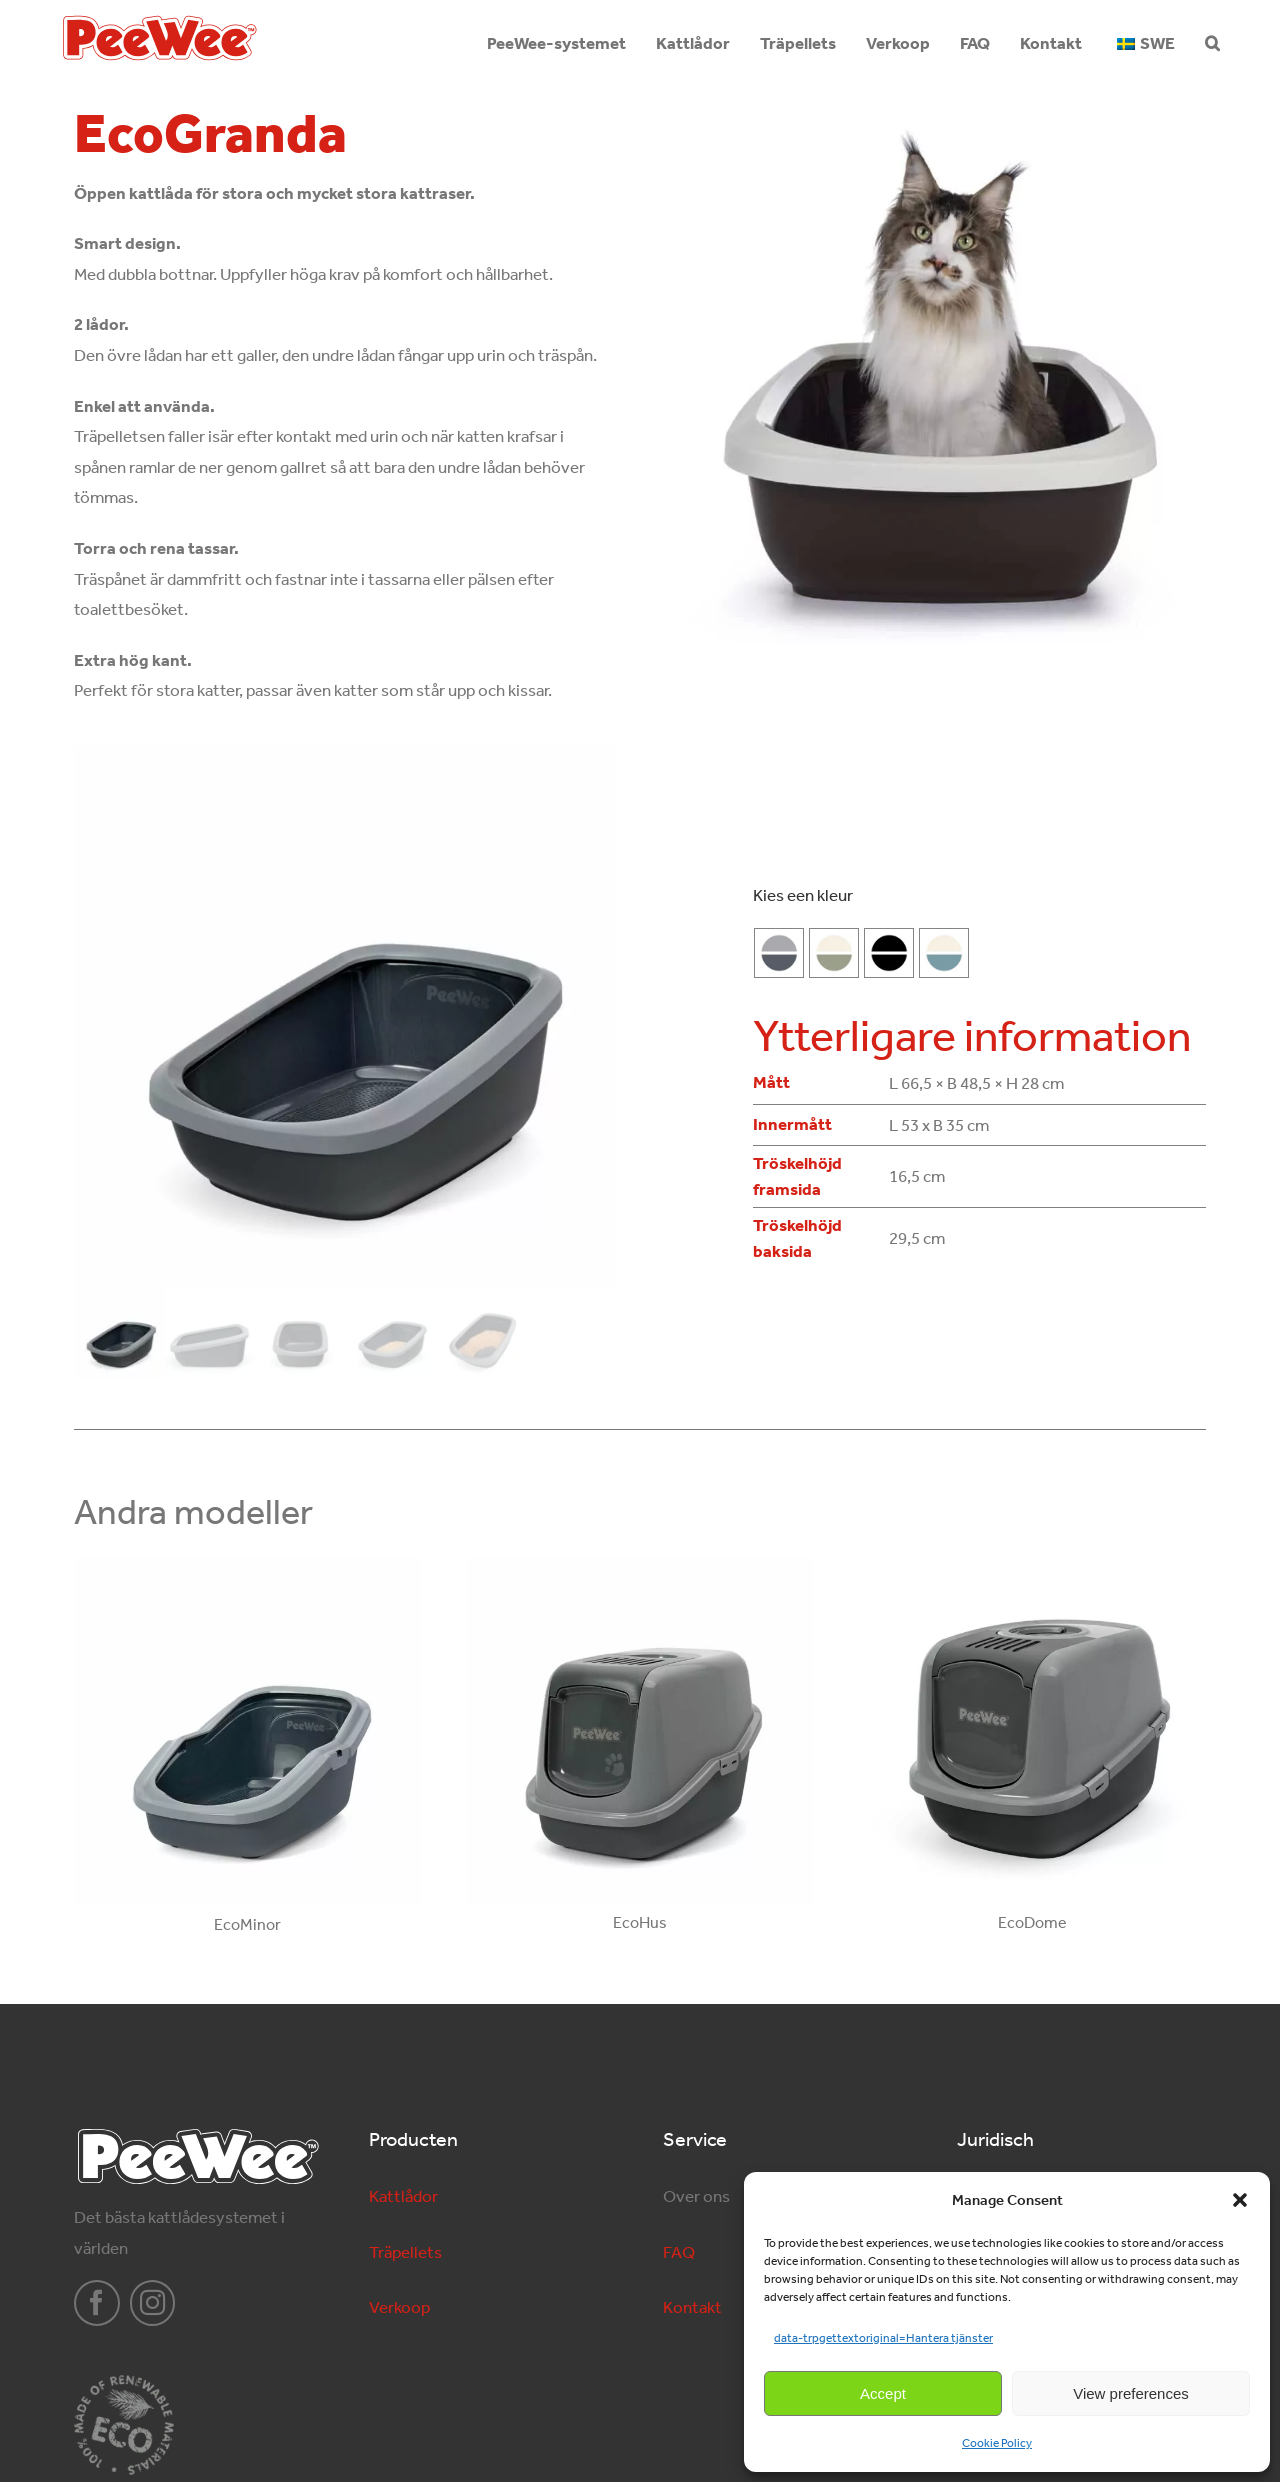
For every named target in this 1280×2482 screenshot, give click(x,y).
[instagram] (153, 2303)
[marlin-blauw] (944, 953)
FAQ (679, 2252)
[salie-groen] (834, 953)
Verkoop (399, 2307)
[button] (1240, 2200)
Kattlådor (403, 2196)
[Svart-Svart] (889, 953)
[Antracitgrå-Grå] (779, 953)
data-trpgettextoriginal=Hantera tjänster (883, 2338)
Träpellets (405, 2252)
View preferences (1131, 2393)
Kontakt (692, 2307)
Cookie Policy (997, 2443)
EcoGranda (210, 133)
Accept (883, 2393)
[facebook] (97, 2303)
